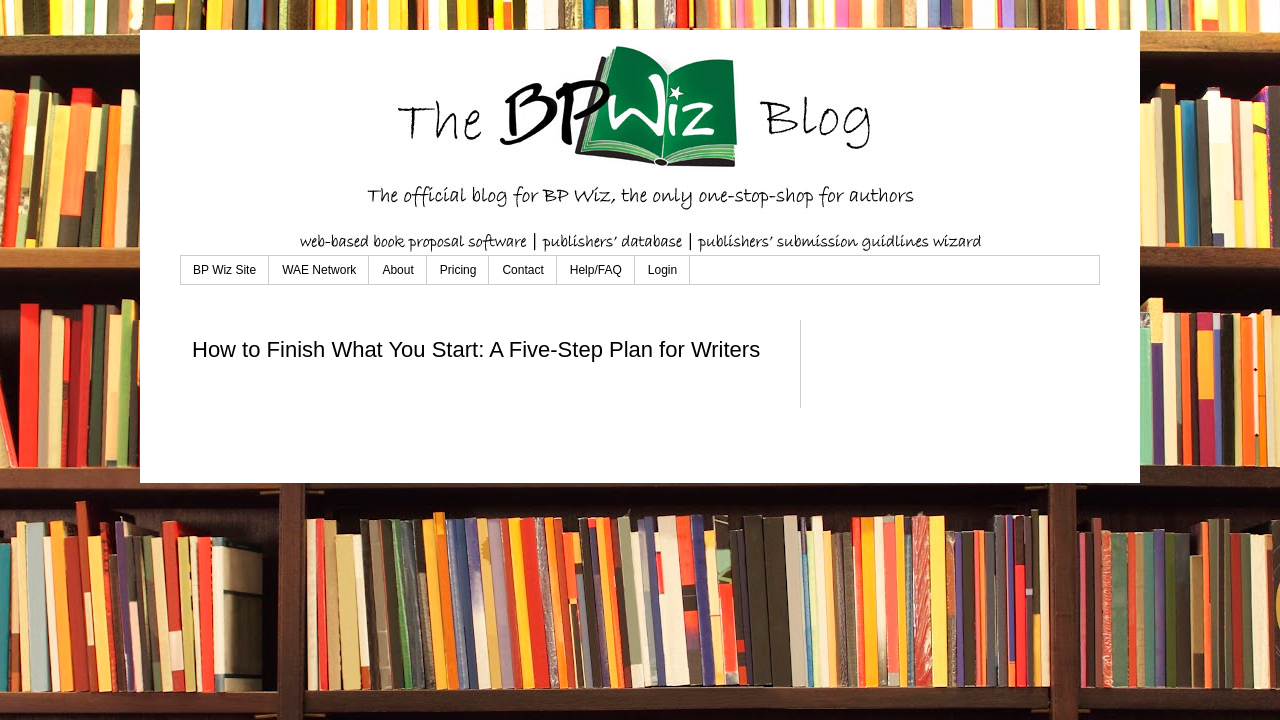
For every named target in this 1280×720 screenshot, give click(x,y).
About (397, 270)
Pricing (458, 270)
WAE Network (319, 270)
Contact (522, 270)
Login (662, 270)
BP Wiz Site (224, 270)
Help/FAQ (596, 270)
